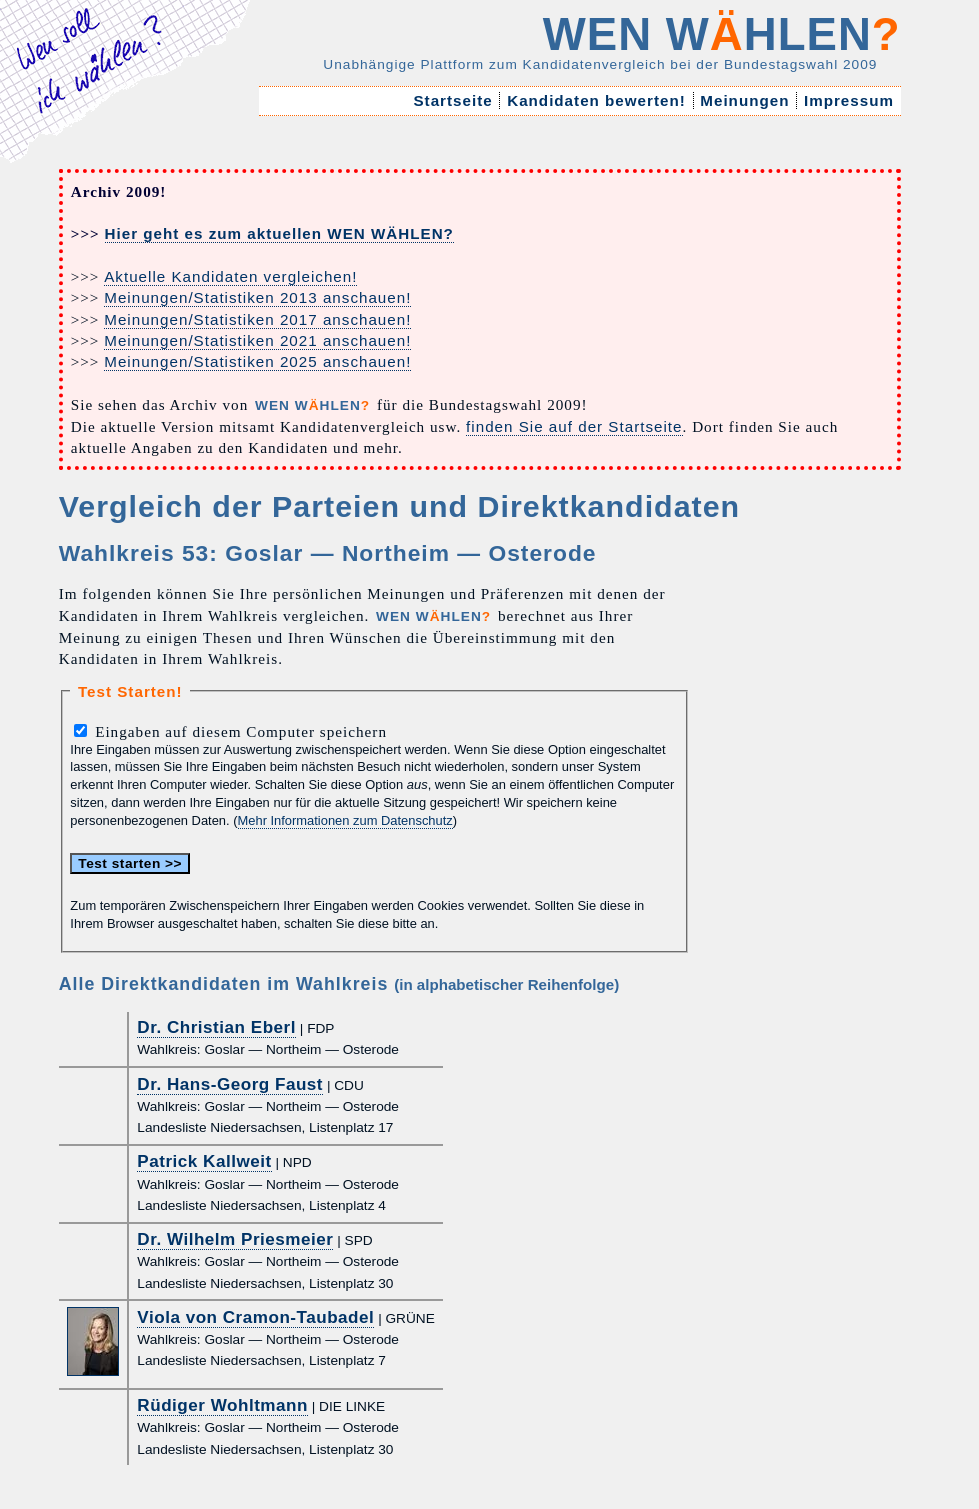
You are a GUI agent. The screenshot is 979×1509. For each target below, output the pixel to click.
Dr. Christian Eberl (216, 1027)
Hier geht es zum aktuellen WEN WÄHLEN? (279, 233)
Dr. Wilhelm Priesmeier (235, 1239)
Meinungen (745, 100)
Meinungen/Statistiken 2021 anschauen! (257, 340)
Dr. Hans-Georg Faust (230, 1084)
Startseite (453, 100)
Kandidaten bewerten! (596, 100)
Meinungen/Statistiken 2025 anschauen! (257, 361)
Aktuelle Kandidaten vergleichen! (230, 276)
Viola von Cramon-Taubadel (255, 1317)
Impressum (849, 100)
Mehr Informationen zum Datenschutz (345, 820)
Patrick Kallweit (204, 1161)
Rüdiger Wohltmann (222, 1405)
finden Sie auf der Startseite (574, 426)
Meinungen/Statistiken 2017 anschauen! (257, 319)
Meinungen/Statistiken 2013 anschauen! (257, 297)
